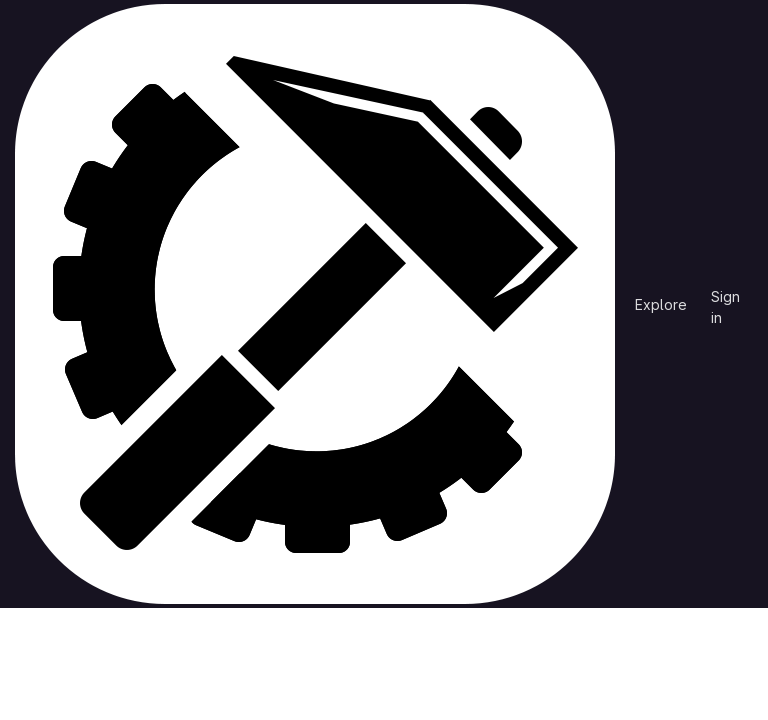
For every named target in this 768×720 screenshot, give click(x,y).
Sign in (725, 300)
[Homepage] (315, 304)
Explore (661, 304)
